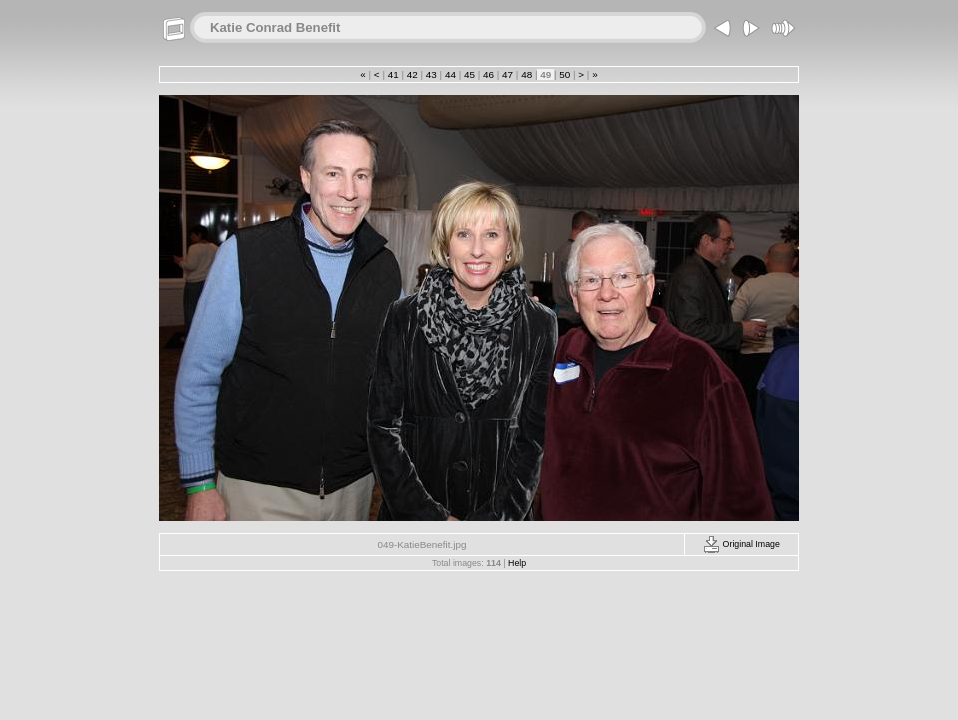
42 (412, 74)
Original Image (741, 544)
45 (469, 74)
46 (488, 74)
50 (565, 74)
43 (431, 74)
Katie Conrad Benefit (275, 27)
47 (507, 74)
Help (517, 563)
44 (450, 74)
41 (393, 74)
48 (526, 74)
